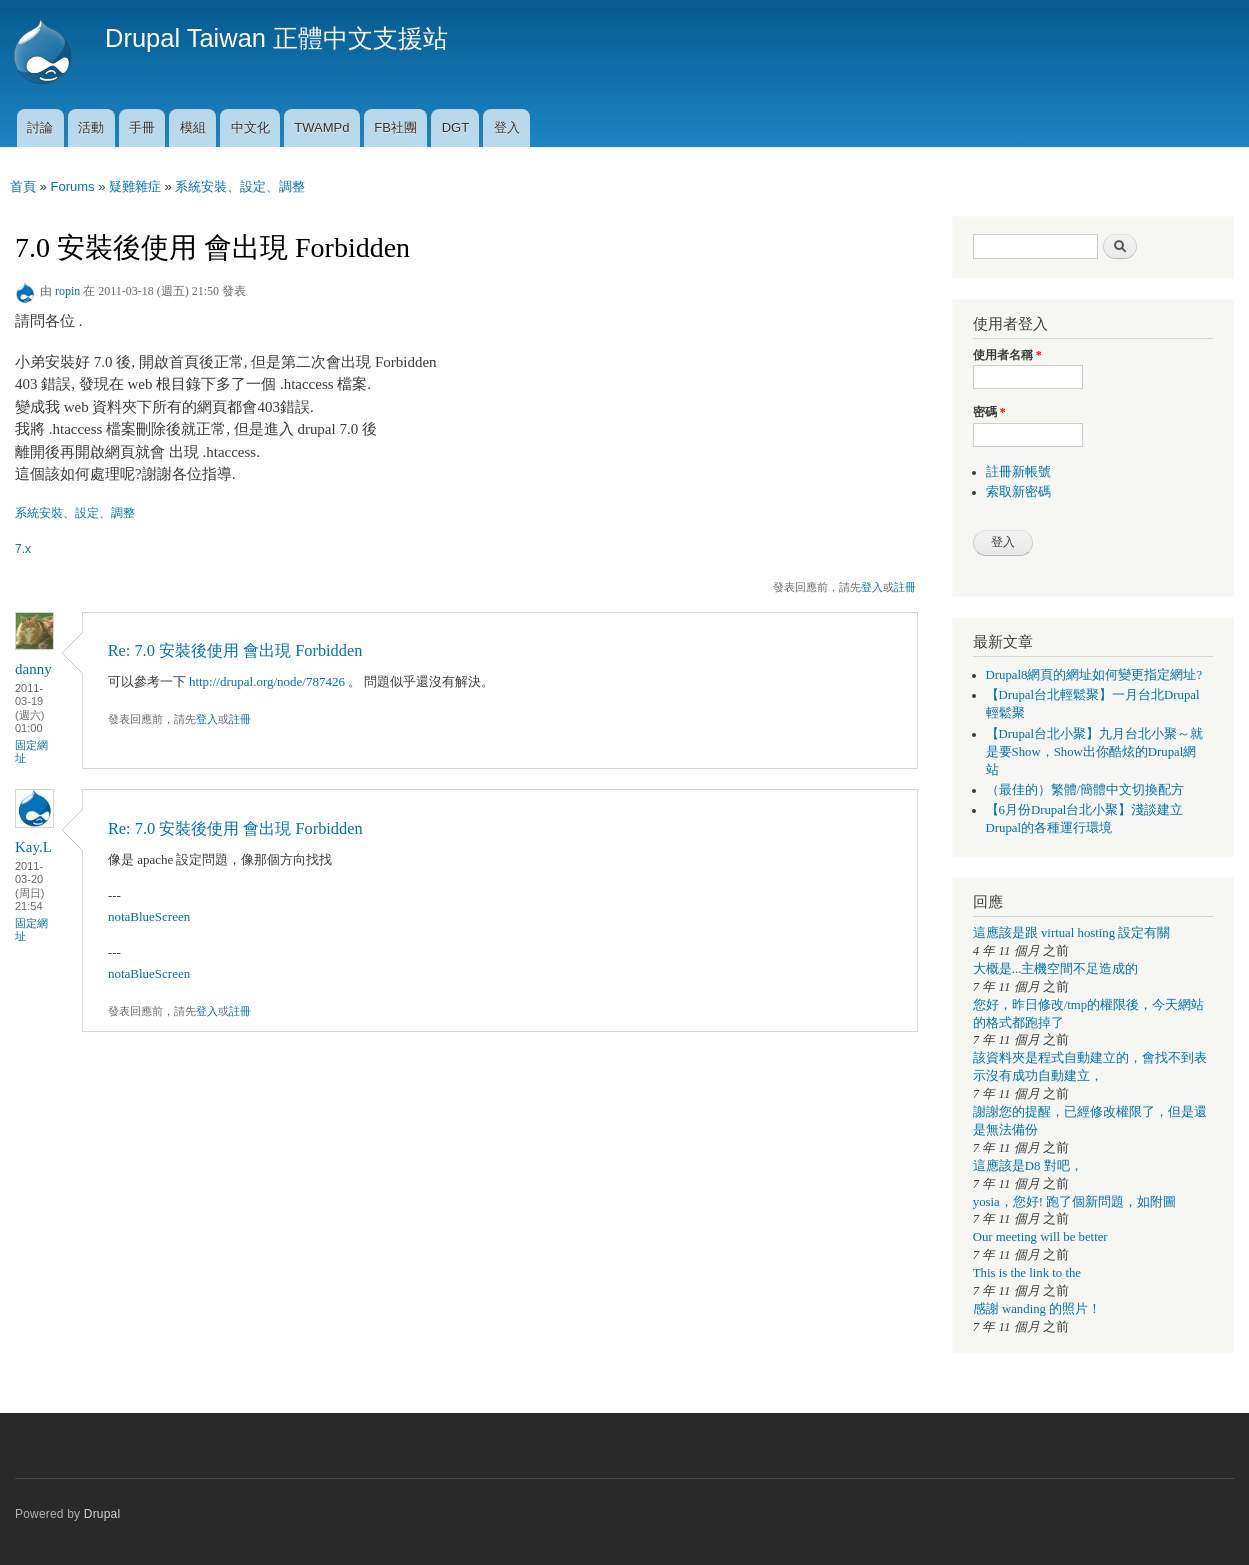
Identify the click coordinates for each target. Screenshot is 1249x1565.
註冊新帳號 (1018, 472)
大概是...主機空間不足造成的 (1056, 969)
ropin (67, 291)
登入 (507, 127)
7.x (23, 549)
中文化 (250, 127)
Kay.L (33, 847)
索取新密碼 (1018, 492)
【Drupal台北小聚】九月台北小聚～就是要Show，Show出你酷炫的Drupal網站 (1095, 752)
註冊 (905, 587)
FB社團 (395, 127)
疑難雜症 (135, 186)
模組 (193, 127)
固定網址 (31, 751)
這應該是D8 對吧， (1028, 1166)
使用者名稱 (1007, 355)
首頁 (23, 186)
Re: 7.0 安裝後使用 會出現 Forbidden (235, 650)
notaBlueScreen (149, 916)
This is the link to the (1027, 1273)
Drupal (102, 1514)
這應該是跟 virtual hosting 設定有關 (1072, 933)
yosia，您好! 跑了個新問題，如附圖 (1074, 1202)
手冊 (142, 127)
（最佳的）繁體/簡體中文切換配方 (1085, 790)
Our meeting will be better (1040, 1237)
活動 (91, 127)
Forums (72, 186)
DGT (455, 127)
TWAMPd (321, 127)
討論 (40, 127)
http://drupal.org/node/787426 (267, 681)
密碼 (989, 412)
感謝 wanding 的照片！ (1037, 1309)
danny (33, 669)
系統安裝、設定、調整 (240, 186)
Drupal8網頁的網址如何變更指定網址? (1094, 675)
